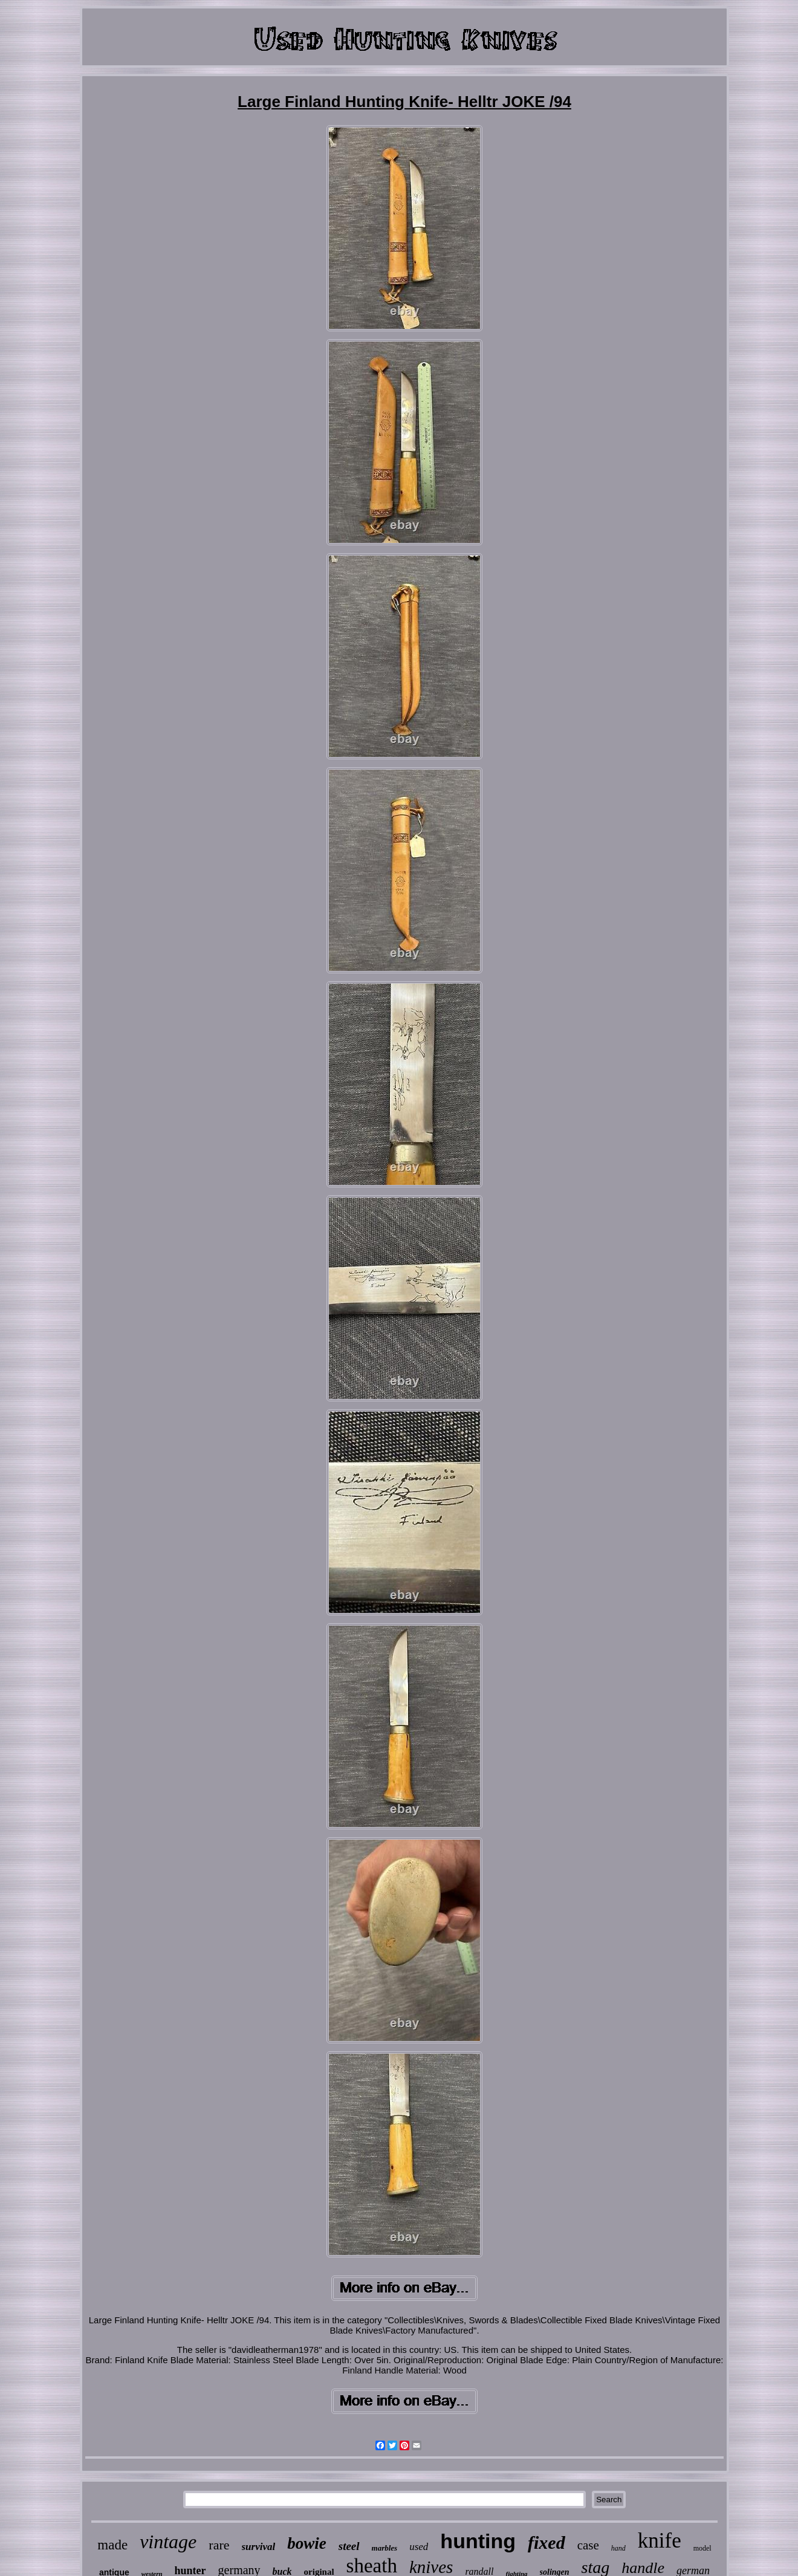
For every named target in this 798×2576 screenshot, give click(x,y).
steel (349, 2546)
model (702, 2548)
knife (659, 2540)
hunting (478, 2540)
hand (618, 2548)
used (418, 2546)
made (112, 2544)
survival (259, 2546)
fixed (546, 2542)
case (588, 2545)
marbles (385, 2547)
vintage (168, 2541)
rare (219, 2544)
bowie (306, 2543)
